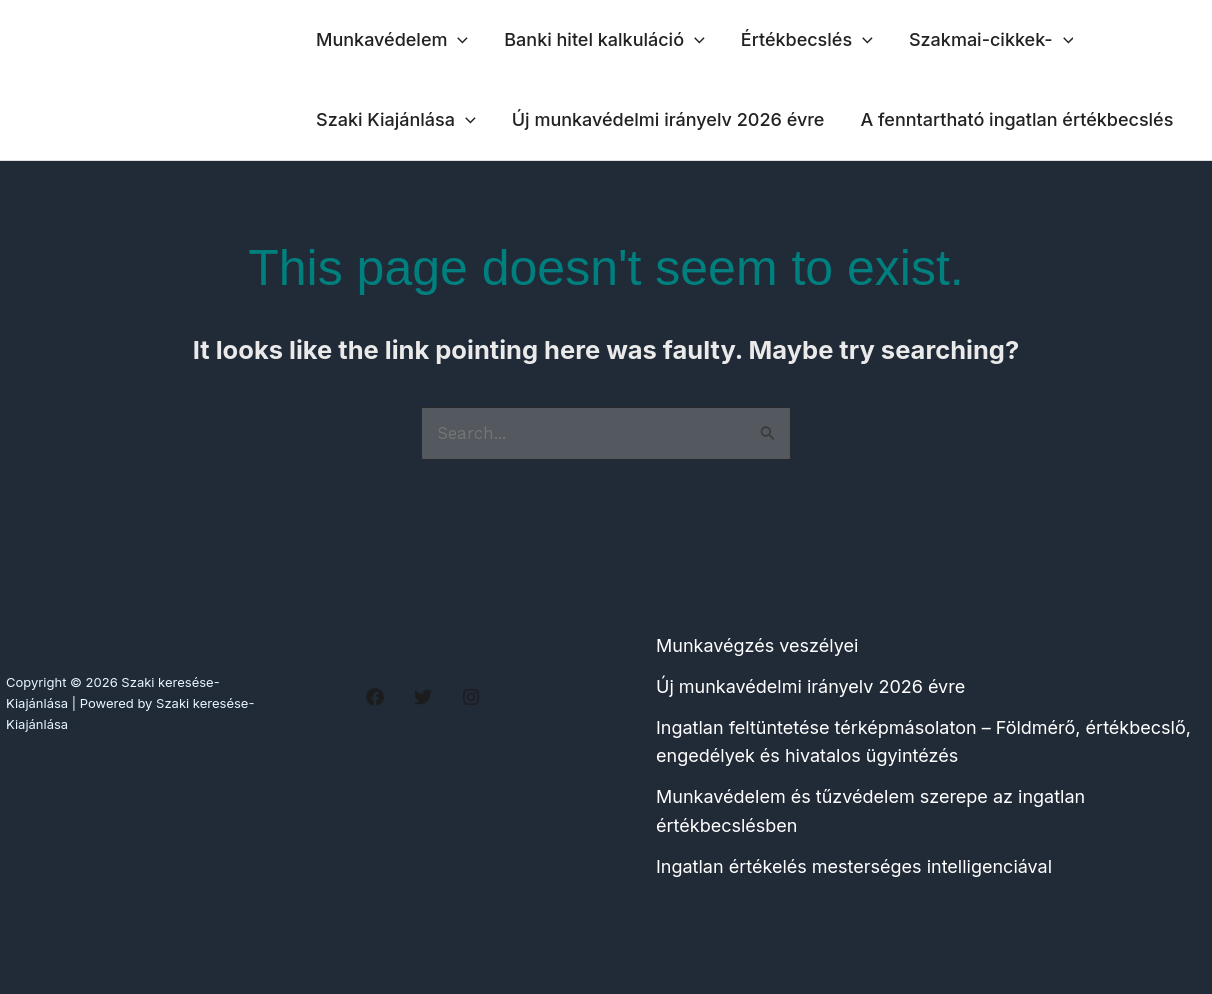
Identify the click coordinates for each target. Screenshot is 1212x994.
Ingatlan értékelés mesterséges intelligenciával (854, 866)
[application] (457, 40)
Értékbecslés (807, 40)
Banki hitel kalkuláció (604, 40)
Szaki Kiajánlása (396, 120)
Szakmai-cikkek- (991, 40)
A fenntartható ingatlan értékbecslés (1016, 119)
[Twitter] (423, 697)
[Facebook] (375, 697)
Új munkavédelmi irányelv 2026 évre (668, 119)
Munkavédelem (392, 40)
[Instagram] (471, 697)
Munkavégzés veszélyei (757, 645)
